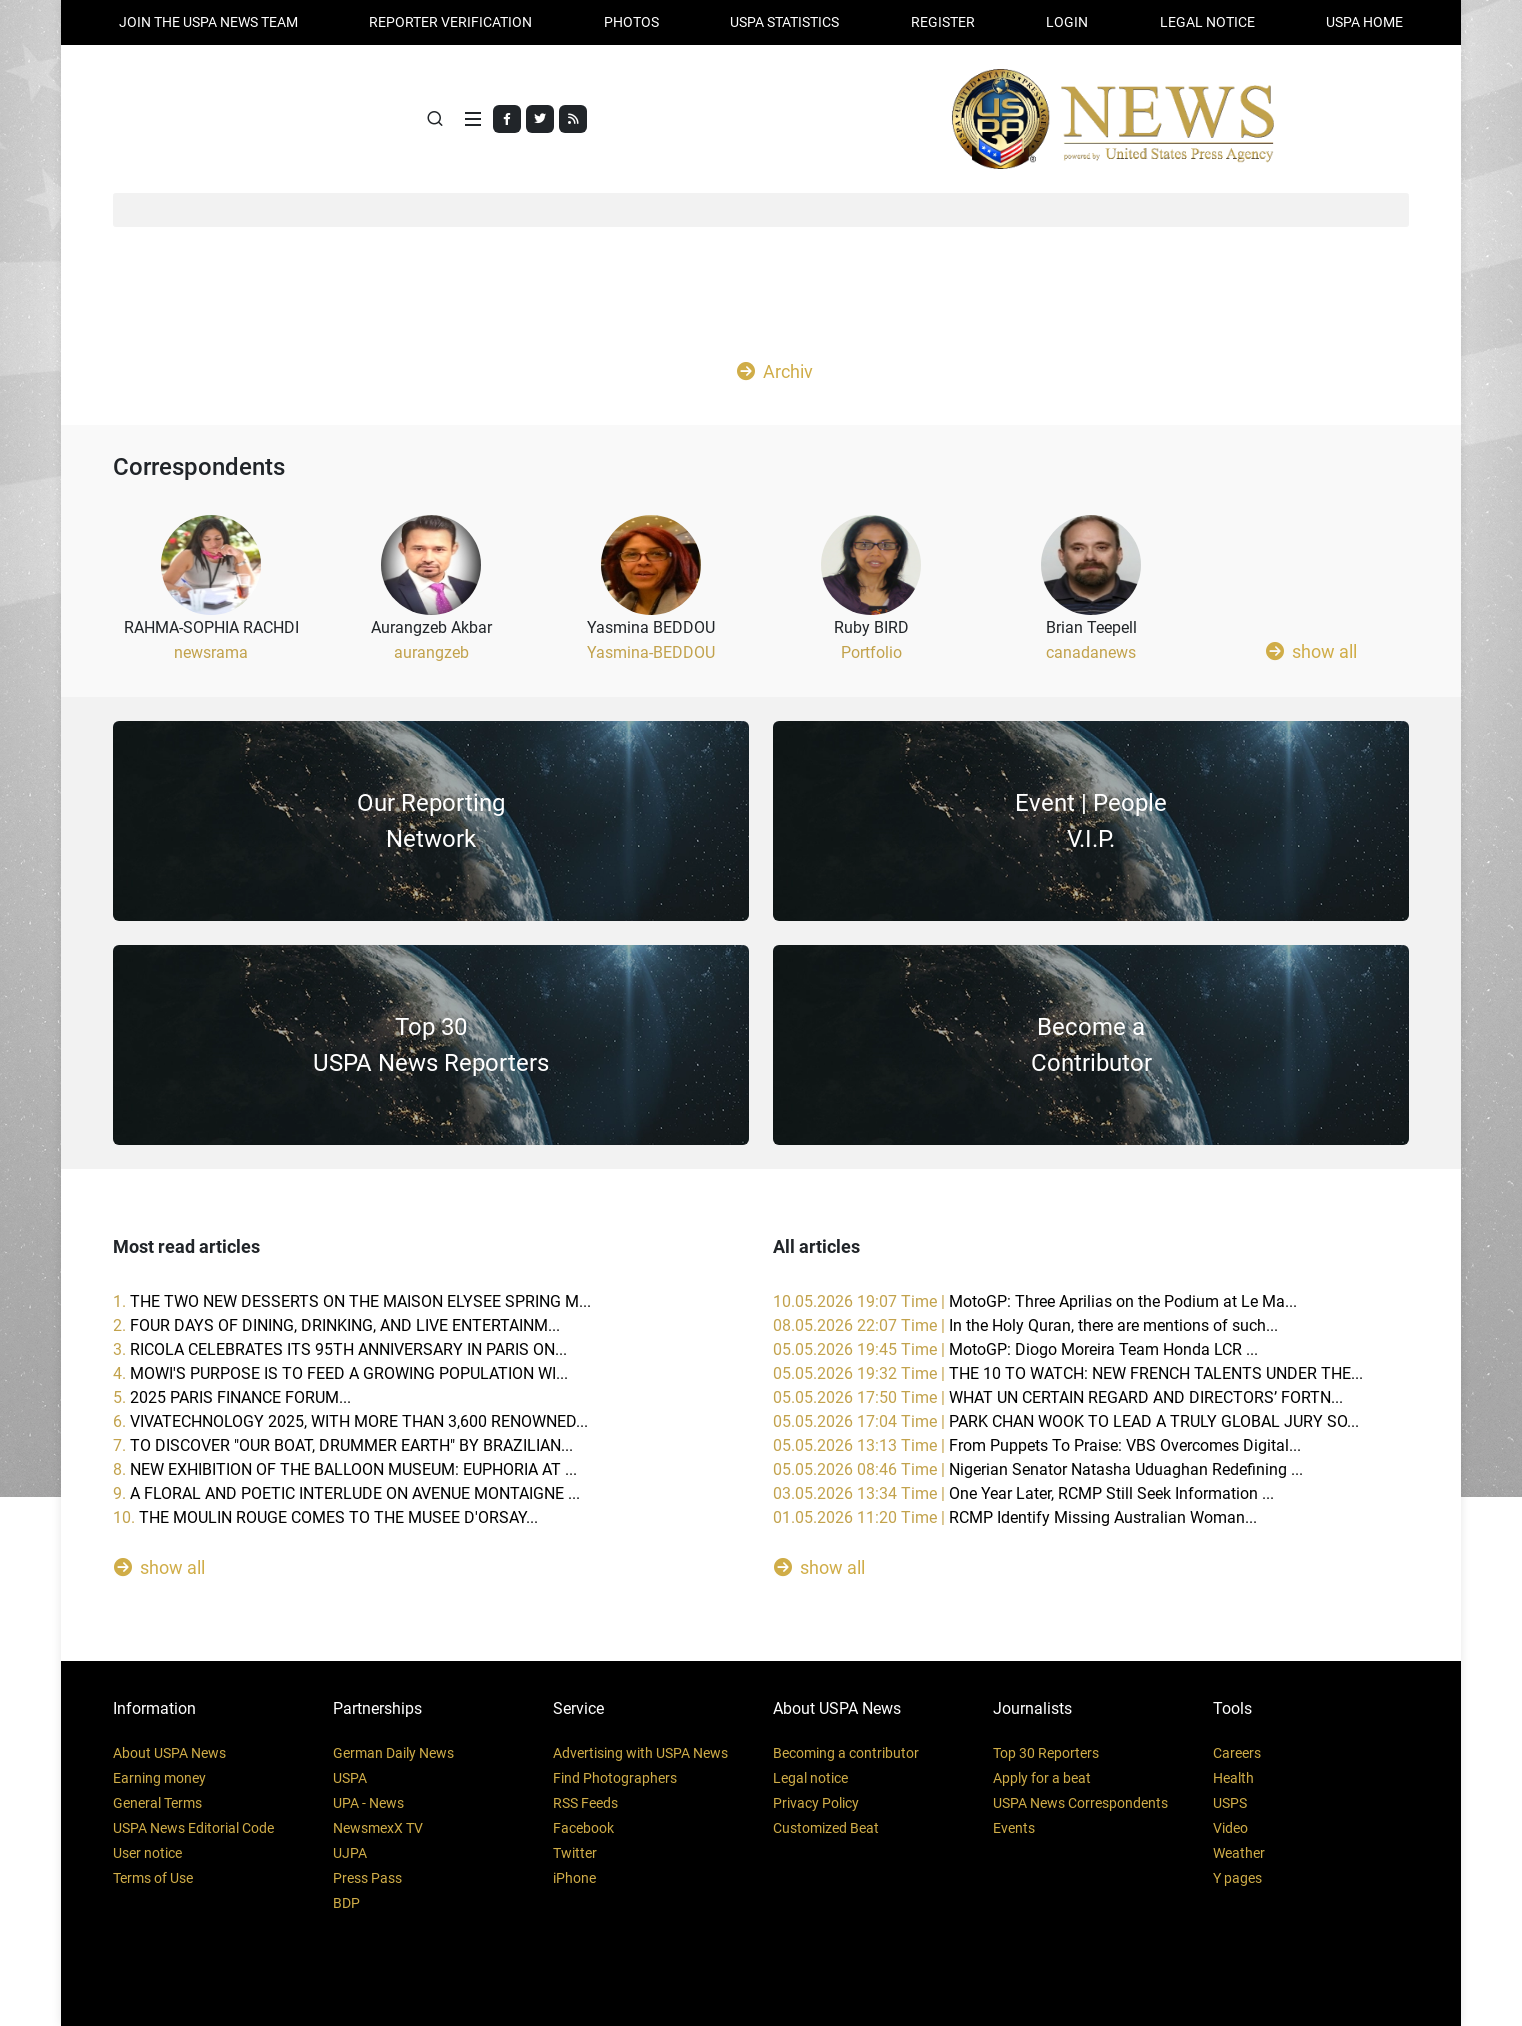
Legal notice (810, 1778)
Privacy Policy (816, 1803)
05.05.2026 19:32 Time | (1068, 1373)
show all (1311, 651)
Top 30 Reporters (1046, 1753)
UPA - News (368, 1803)
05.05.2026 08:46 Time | (1038, 1469)
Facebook (583, 1828)
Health (1233, 1778)
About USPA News (169, 1753)
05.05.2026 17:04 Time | (1066, 1421)
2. (336, 1325)
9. (346, 1493)
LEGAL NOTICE (1207, 22)
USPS (1230, 1803)
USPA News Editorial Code (193, 1828)
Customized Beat (826, 1828)
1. (352, 1301)
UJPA (350, 1853)
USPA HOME (1364, 22)
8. (345, 1469)
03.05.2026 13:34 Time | (1023, 1493)
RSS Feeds (585, 1803)
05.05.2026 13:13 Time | (1037, 1445)
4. (340, 1373)
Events (1014, 1828)
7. (343, 1445)
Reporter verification (450, 22)
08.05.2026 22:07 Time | (1025, 1325)
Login (1067, 22)
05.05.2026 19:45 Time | (1015, 1349)
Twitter (575, 1853)
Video (1230, 1828)
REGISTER (943, 22)
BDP (346, 1903)
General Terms (157, 1803)
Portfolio (871, 652)
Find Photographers (615, 1778)
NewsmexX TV (378, 1828)
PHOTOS (631, 22)
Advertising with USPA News (640, 1753)
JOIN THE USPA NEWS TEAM (208, 22)
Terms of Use (153, 1878)
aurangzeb (431, 652)
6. (350, 1421)
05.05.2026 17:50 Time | (1058, 1397)
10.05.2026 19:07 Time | (1035, 1301)
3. (340, 1349)
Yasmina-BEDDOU (651, 652)
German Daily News (393, 1753)
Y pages (1237, 1878)
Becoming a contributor (846, 1753)
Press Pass (367, 1878)
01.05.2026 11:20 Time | (1015, 1517)
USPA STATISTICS (784, 22)
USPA (350, 1778)
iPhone (574, 1878)
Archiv (775, 371)
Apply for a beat (1042, 1778)
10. (325, 1517)
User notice (147, 1853)
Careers (1237, 1753)
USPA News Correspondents (1080, 1803)
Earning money (159, 1778)
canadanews (1091, 652)
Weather (1239, 1853)
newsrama (211, 652)
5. (232, 1397)
